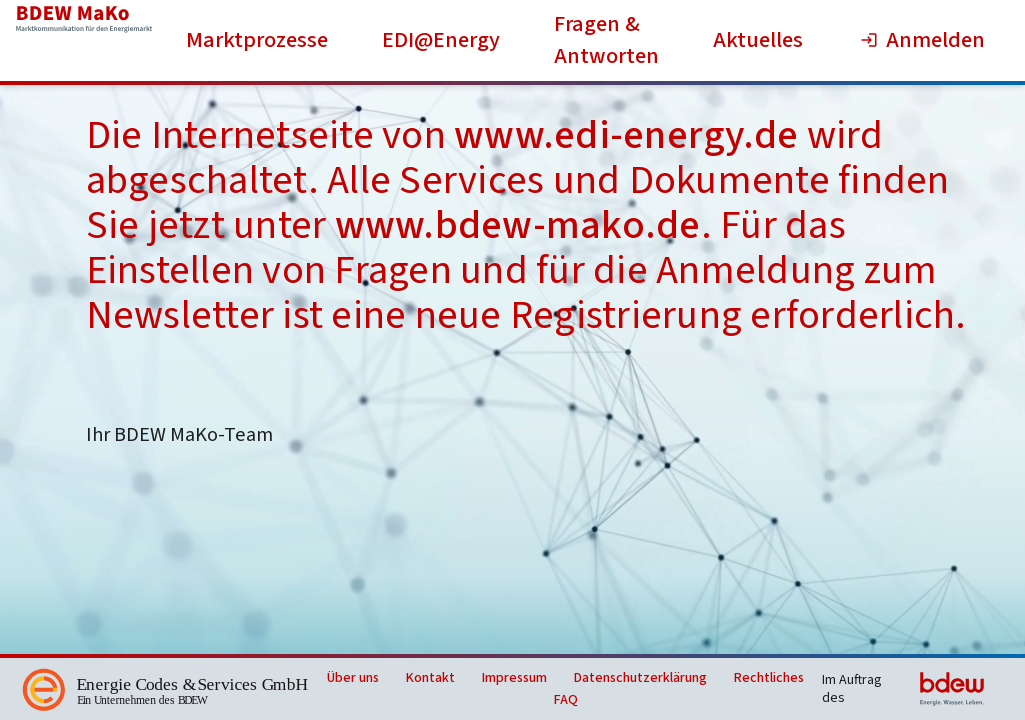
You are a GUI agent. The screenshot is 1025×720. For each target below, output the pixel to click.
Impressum (514, 678)
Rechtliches (769, 678)
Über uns (353, 678)
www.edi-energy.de (626, 135)
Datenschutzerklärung (640, 678)
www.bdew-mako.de (518, 225)
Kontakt (430, 678)
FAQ (566, 700)
